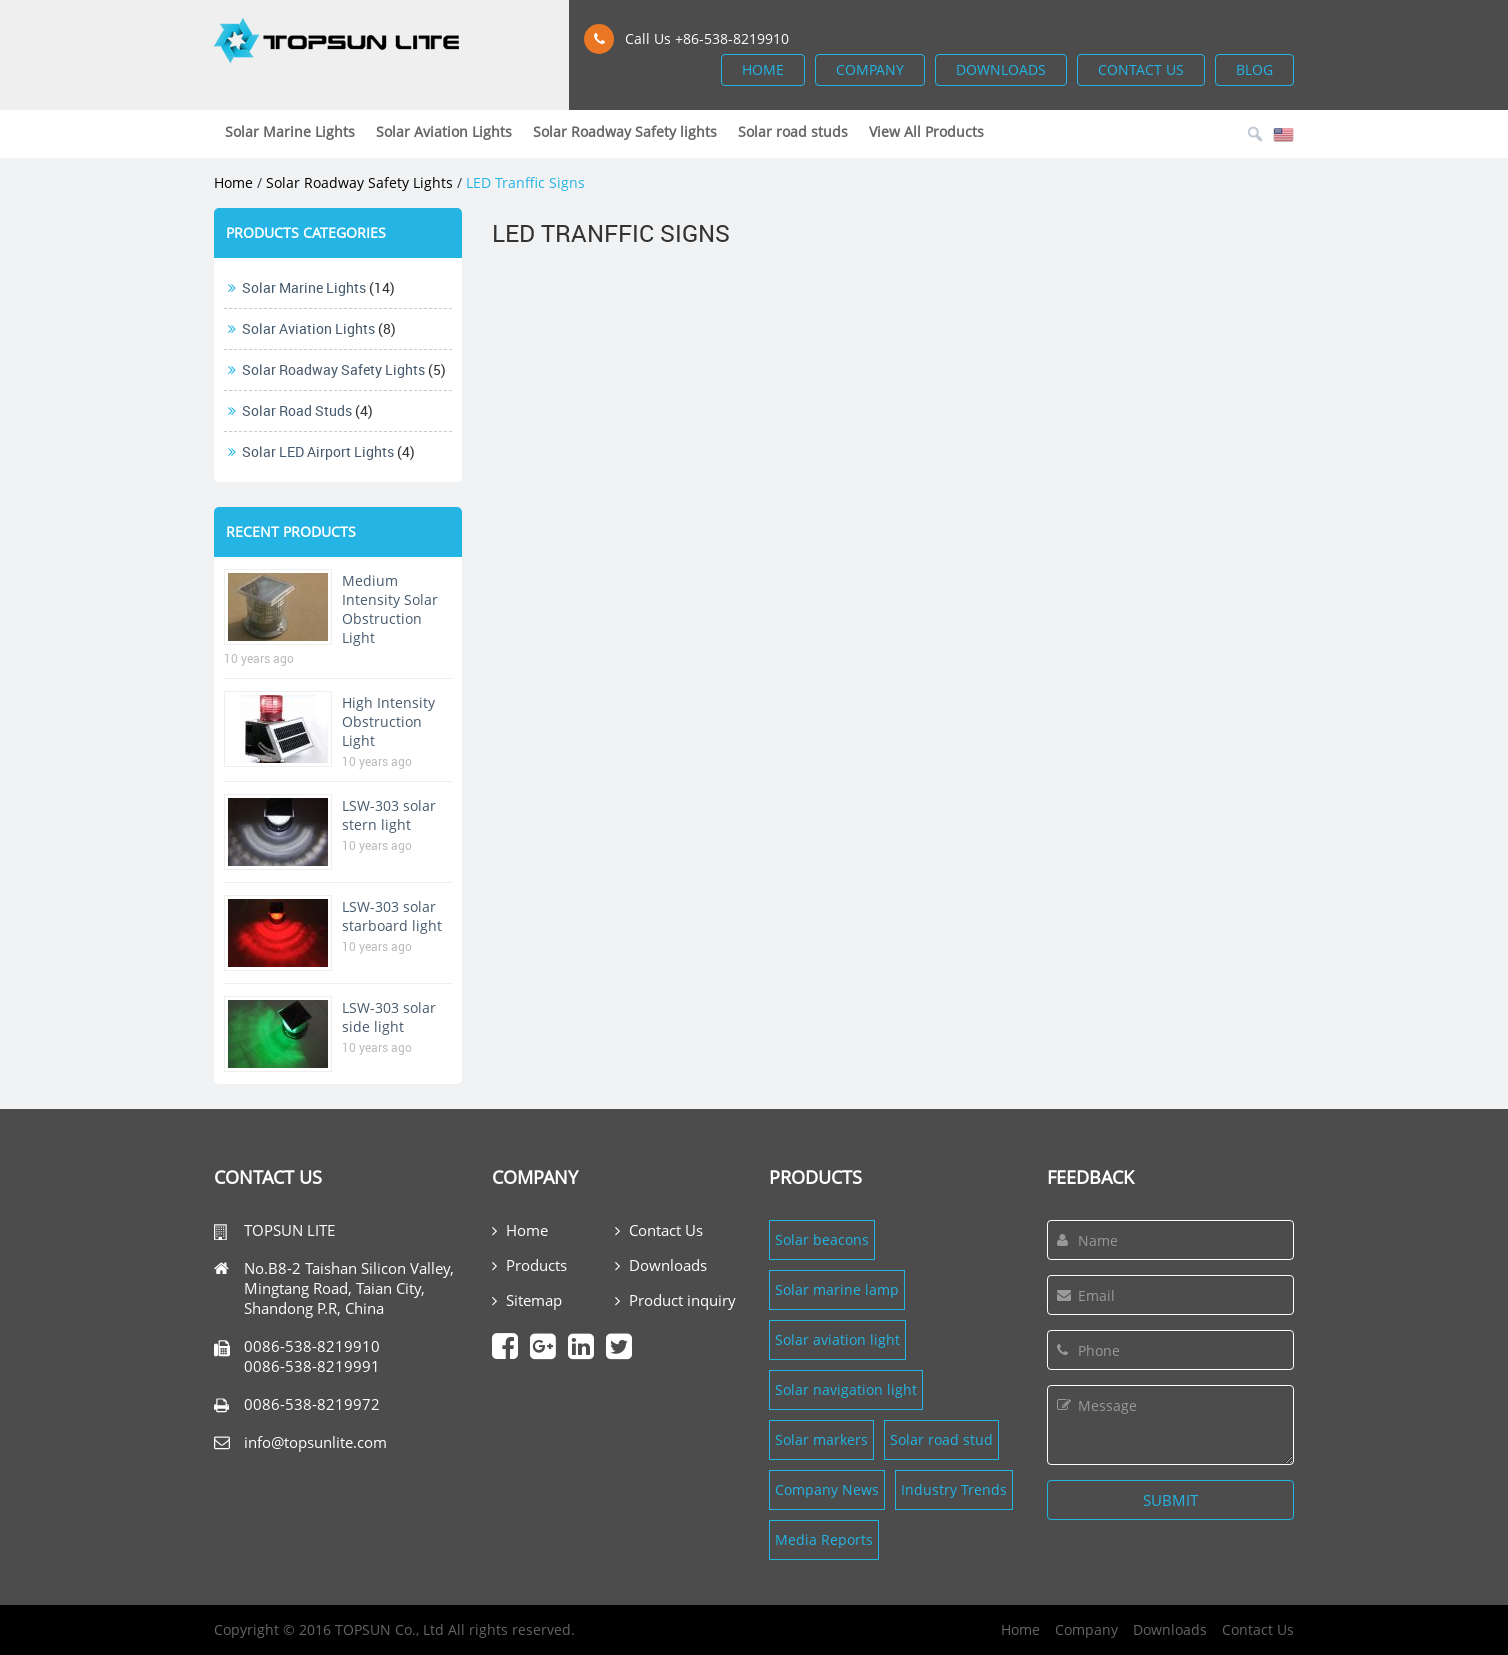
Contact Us (659, 1230)
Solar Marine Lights (304, 287)
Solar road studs (297, 410)
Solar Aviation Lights (308, 328)
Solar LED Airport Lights (318, 451)
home (763, 69)
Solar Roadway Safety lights (359, 182)
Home (233, 182)
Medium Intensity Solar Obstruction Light (390, 609)
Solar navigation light (846, 1389)
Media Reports (824, 1539)
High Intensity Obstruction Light (388, 721)
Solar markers (821, 1439)
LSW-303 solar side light (389, 1017)
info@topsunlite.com (315, 1442)
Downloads (661, 1265)
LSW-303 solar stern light (389, 815)
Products (529, 1265)
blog (1254, 69)
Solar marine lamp (837, 1289)
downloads (1001, 69)
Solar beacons (822, 1239)
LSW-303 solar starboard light (392, 916)
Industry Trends (954, 1489)
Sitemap (527, 1300)
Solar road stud (941, 1439)
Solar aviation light (837, 1339)
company (870, 69)
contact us (1141, 69)
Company (1086, 1629)
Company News (827, 1489)
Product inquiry (675, 1300)
